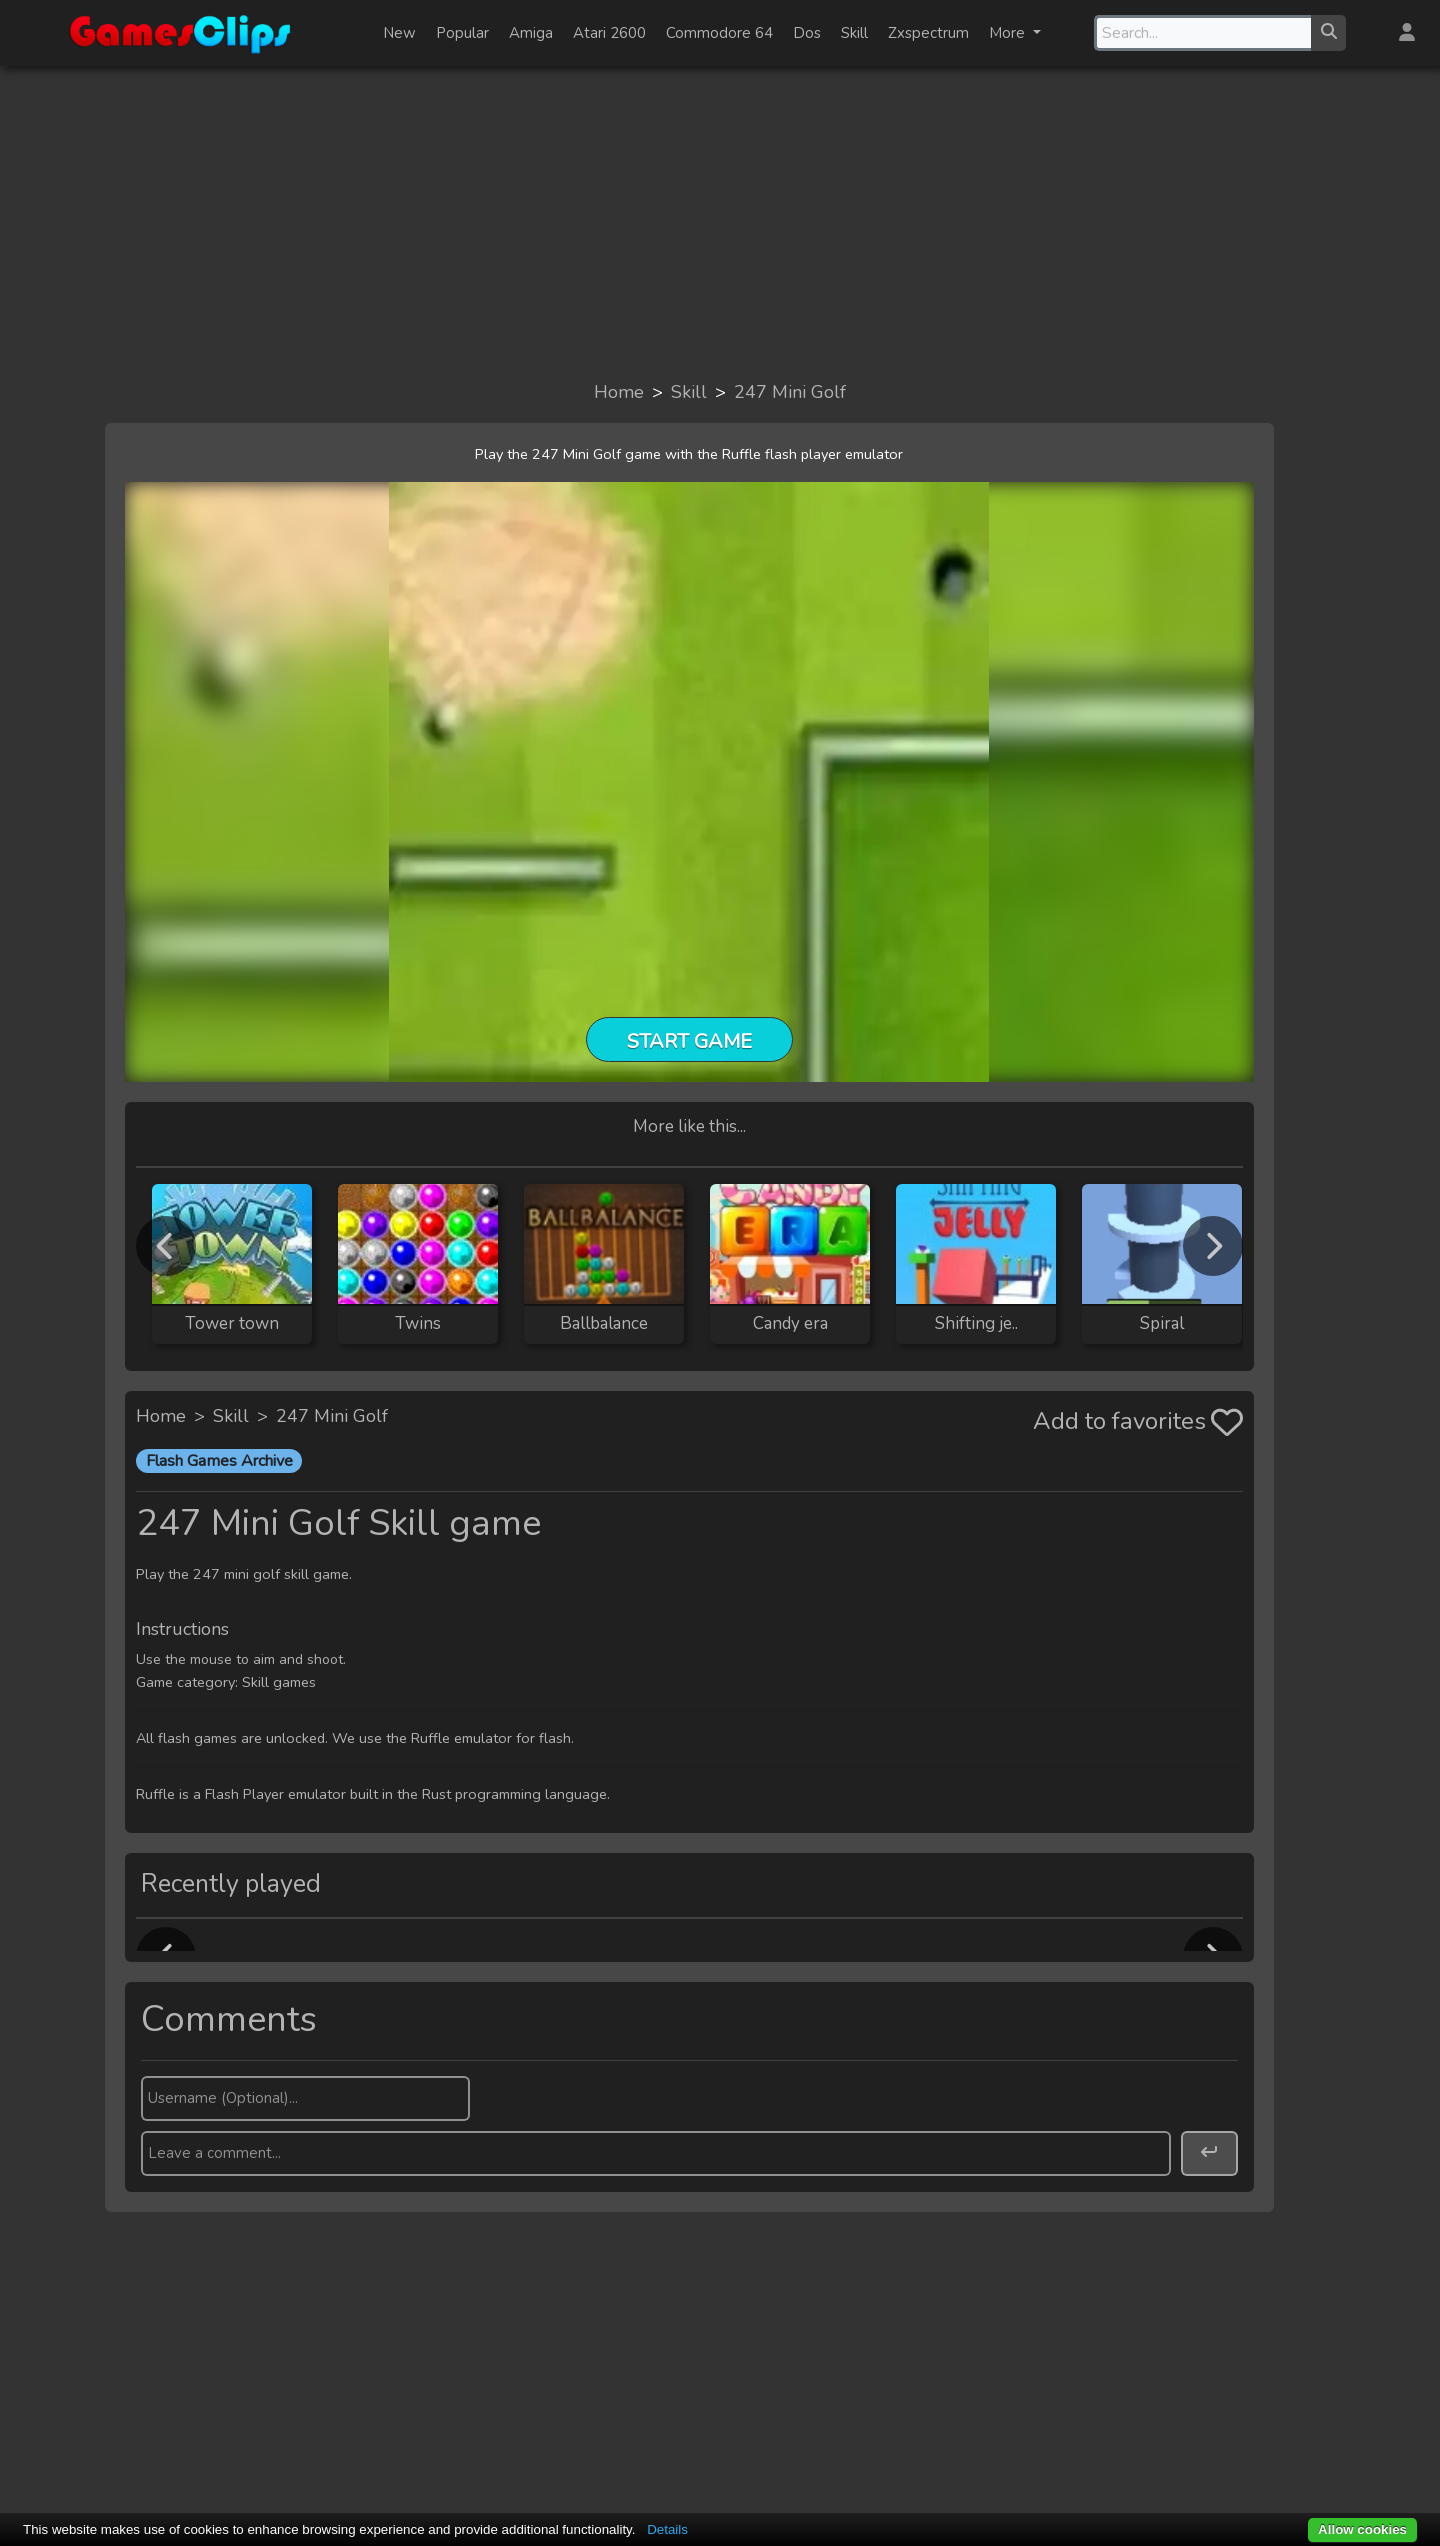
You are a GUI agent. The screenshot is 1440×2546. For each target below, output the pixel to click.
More (1009, 33)
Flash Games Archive (219, 1461)
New (399, 33)
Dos (807, 33)
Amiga (531, 33)
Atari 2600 (609, 33)
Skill (854, 33)
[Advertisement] (720, 222)
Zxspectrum (928, 33)
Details (667, 2529)
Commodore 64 (719, 33)
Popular (462, 33)
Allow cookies (1362, 2529)
